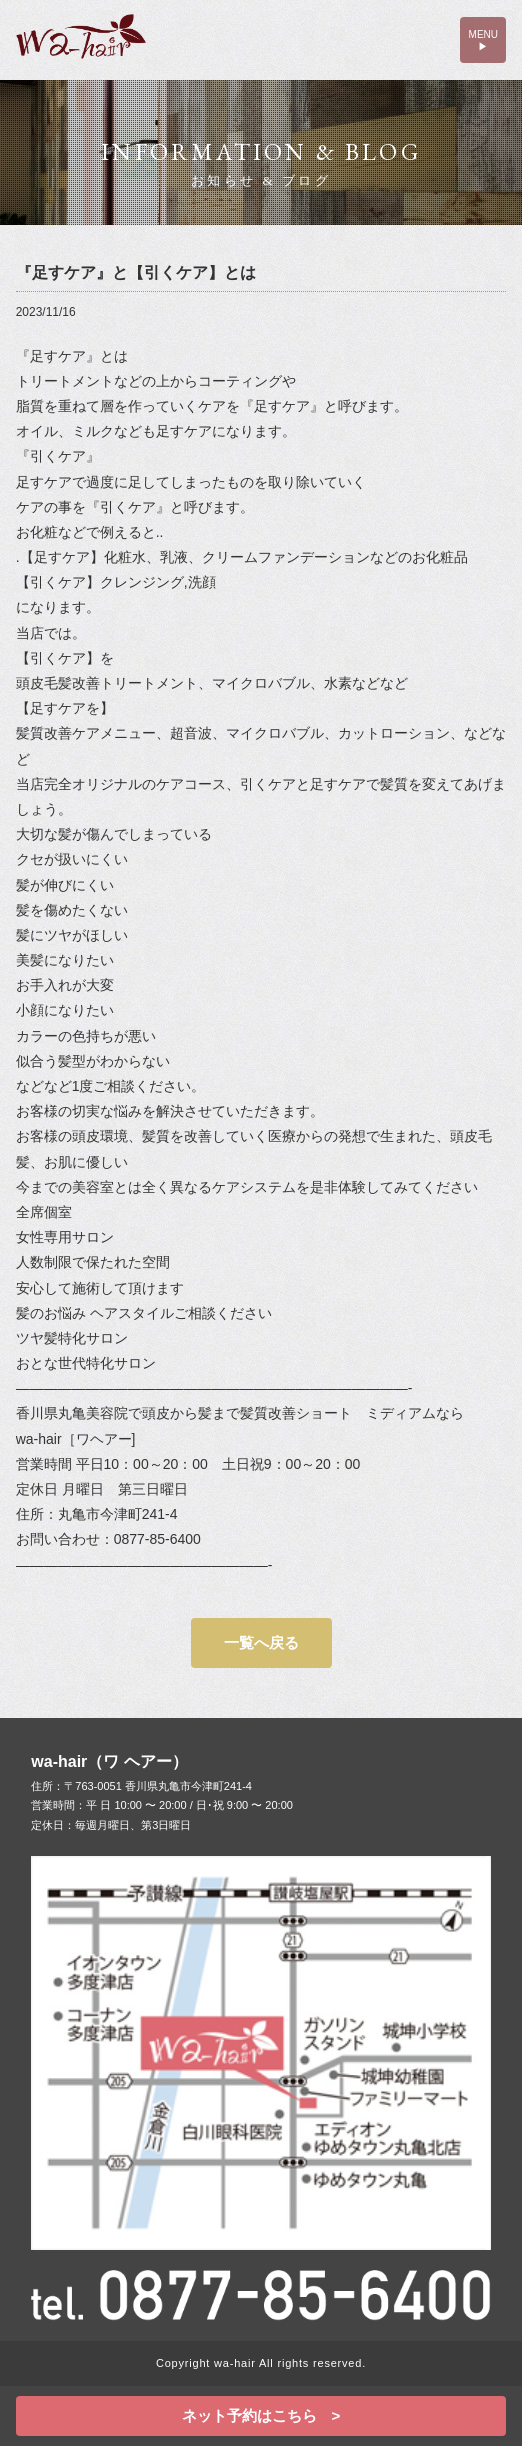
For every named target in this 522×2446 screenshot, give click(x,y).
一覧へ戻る (261, 1642)
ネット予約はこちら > (261, 2415)
